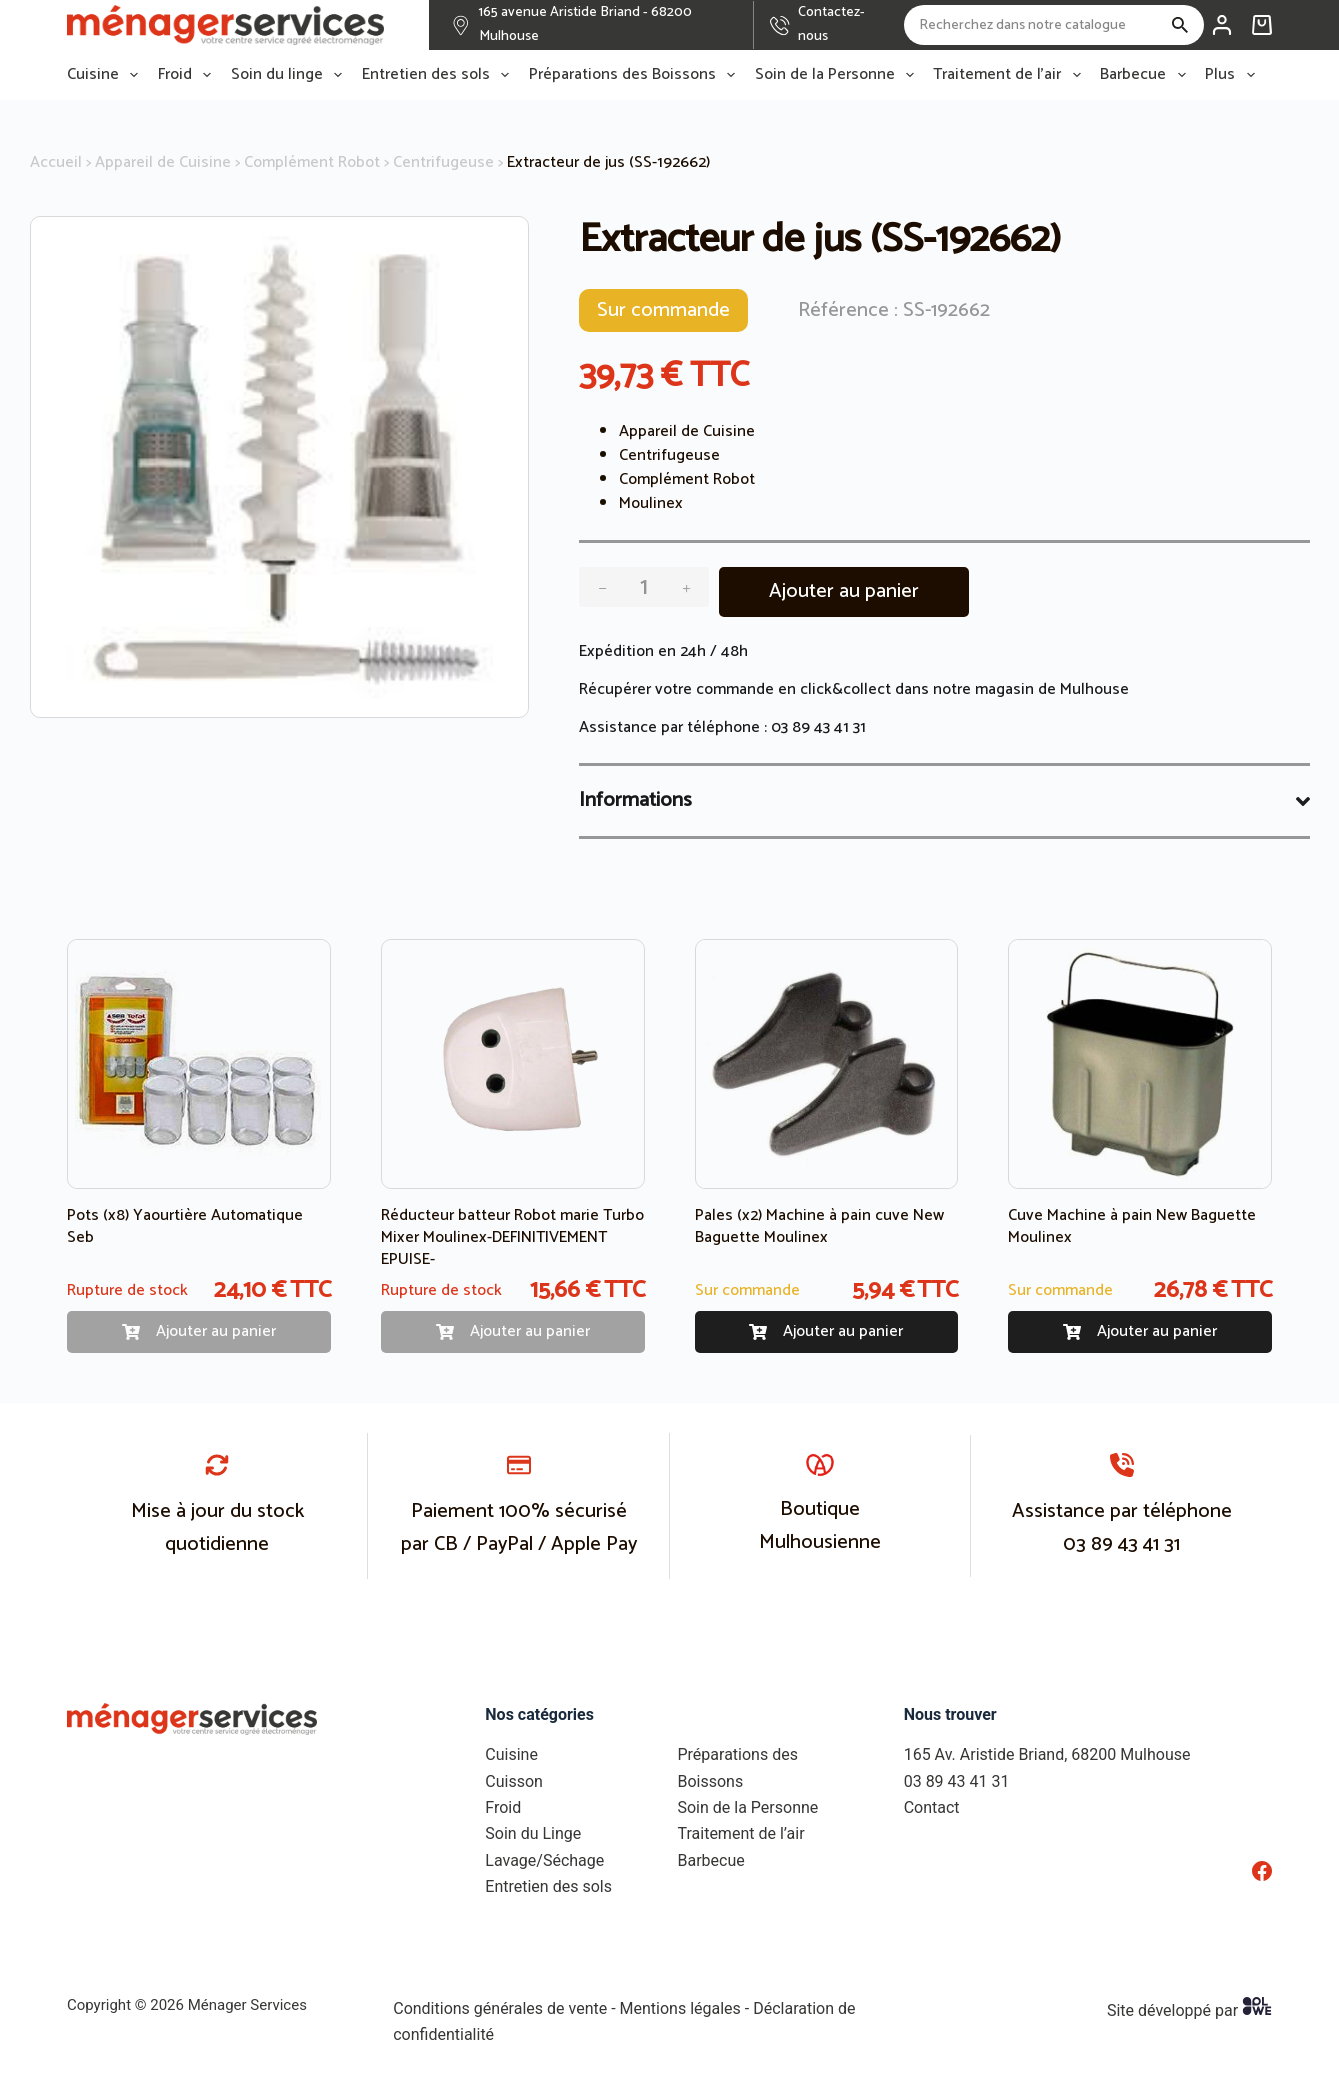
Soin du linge (290, 75)
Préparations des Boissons (636, 75)
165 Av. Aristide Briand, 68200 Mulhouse (1047, 1754)
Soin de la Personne (838, 75)
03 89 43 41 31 (818, 727)
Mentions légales (680, 2008)
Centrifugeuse (443, 162)
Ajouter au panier (844, 591)
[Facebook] (1262, 1871)
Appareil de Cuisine (163, 162)
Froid (188, 75)
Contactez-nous (831, 24)
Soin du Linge (533, 1833)
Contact (932, 1807)
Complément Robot (312, 162)
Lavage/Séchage (544, 1860)
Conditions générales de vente (500, 2008)
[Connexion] (1222, 25)
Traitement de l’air (1010, 75)
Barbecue (1146, 75)
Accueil (56, 162)
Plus (1233, 75)
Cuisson (514, 1781)
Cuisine (106, 75)
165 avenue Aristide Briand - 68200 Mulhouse (585, 24)
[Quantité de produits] (644, 587)
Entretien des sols (439, 75)
